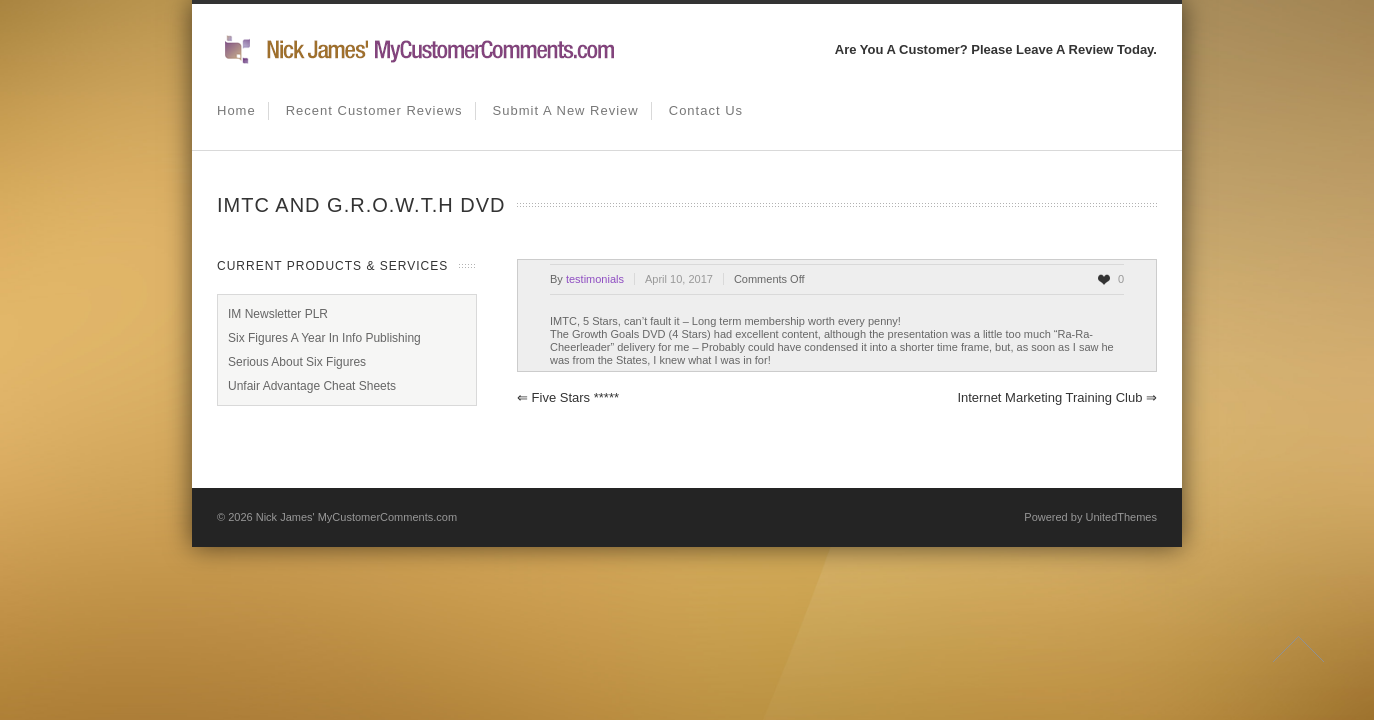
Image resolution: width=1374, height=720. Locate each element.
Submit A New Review (566, 110)
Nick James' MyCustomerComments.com (356, 517)
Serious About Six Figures (297, 362)
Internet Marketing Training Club (1057, 397)
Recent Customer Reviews (374, 110)
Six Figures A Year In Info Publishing (324, 338)
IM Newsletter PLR (278, 314)
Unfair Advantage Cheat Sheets (312, 386)
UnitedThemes (1121, 517)
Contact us (706, 110)
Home (236, 110)
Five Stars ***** (568, 397)
